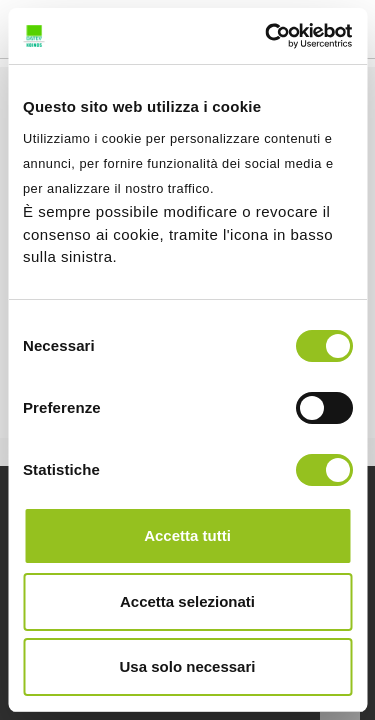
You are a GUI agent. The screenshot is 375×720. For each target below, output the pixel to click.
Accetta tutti (187, 535)
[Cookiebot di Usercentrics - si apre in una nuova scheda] (267, 36)
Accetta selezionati (187, 601)
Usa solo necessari (188, 666)
